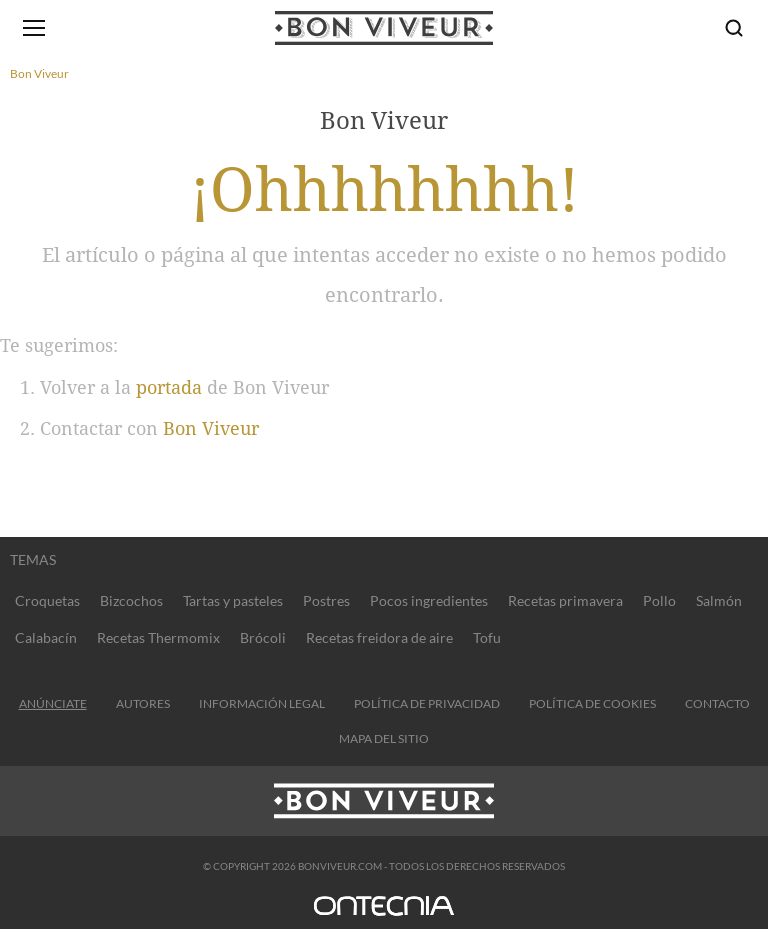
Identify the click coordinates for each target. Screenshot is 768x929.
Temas (33, 559)
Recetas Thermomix (158, 637)
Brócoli (263, 637)
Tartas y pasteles (233, 600)
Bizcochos (131, 600)
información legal (262, 703)
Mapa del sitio (384, 738)
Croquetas (47, 600)
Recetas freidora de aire (379, 637)
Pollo (659, 600)
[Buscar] (734, 28)
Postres (326, 600)
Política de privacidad (427, 703)
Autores (143, 703)
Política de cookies (592, 703)
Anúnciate (53, 703)
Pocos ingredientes (429, 600)
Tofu (487, 637)
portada (169, 387)
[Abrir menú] (34, 28)
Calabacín (46, 637)
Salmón (719, 600)
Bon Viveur (211, 428)
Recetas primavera (565, 600)
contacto (717, 703)
